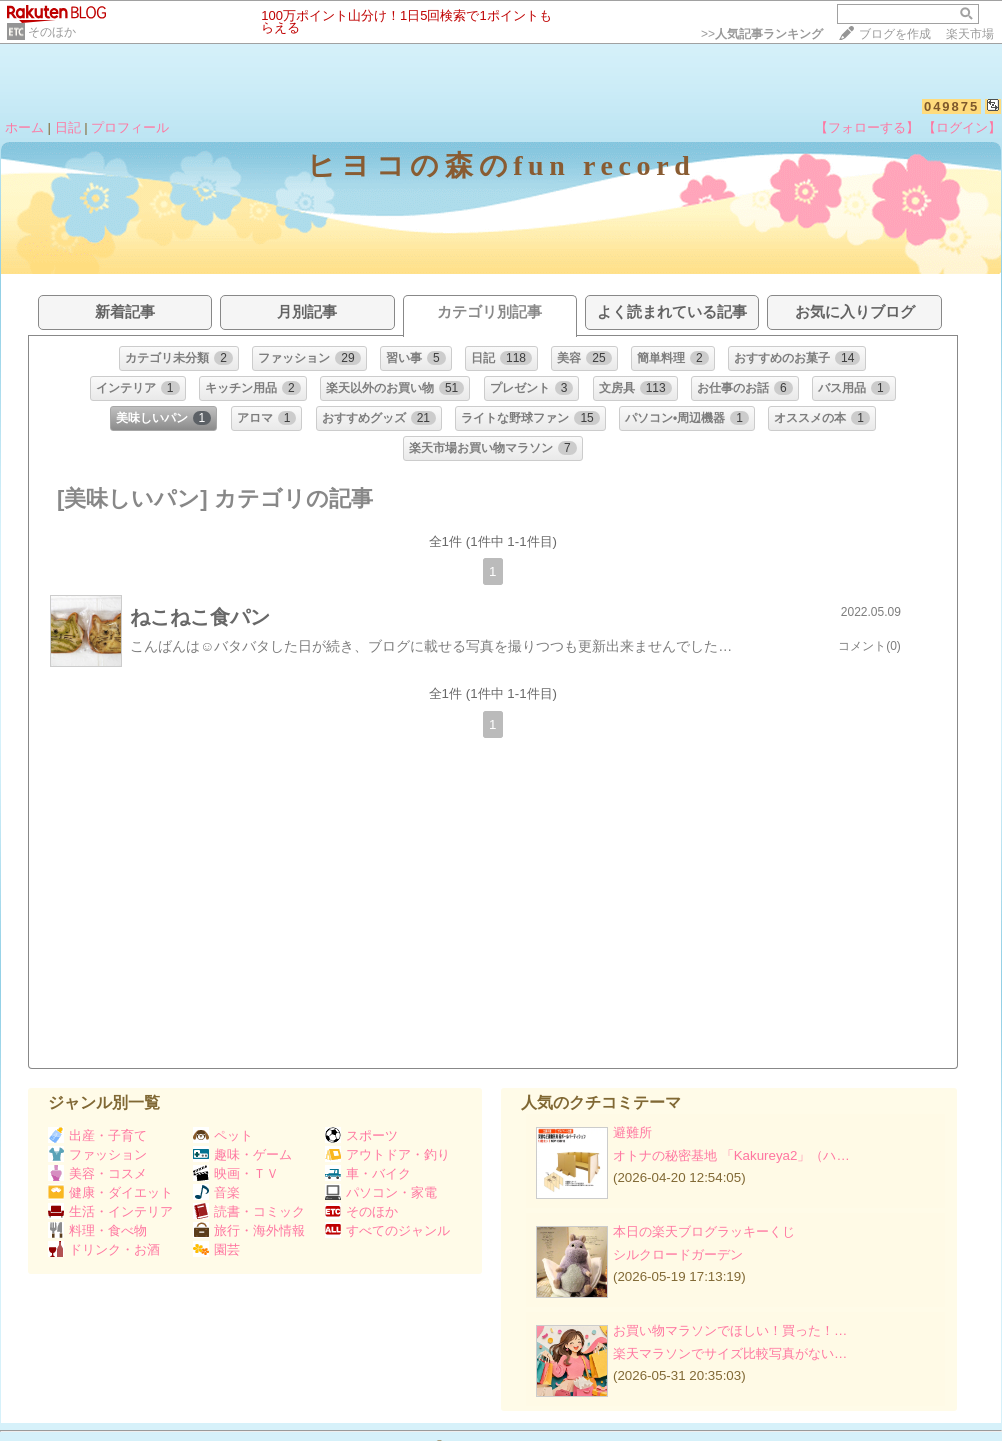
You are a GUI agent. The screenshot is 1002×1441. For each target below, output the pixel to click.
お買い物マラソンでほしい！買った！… (730, 1330)
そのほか (52, 32)
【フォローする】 (867, 127)
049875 (951, 106)
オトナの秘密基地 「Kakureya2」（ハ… (731, 1155)
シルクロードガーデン (678, 1254)
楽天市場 (970, 34)
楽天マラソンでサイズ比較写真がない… (730, 1353)
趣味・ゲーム (242, 1154)
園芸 (216, 1249)
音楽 (216, 1192)
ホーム (24, 127)
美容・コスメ (97, 1173)
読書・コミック (249, 1211)
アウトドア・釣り (387, 1154)
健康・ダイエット (110, 1192)
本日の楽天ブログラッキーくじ (704, 1231)
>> (762, 34)
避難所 (632, 1132)
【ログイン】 (962, 127)
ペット (223, 1135)
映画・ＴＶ (236, 1173)
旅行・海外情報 (249, 1230)
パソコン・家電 (381, 1192)
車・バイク (368, 1173)
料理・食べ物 (97, 1230)
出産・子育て (97, 1135)
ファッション (97, 1154)
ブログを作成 (895, 34)
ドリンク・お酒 (104, 1249)
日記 (68, 127)
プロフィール (130, 127)
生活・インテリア (110, 1211)
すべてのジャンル (387, 1230)
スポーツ (361, 1135)
